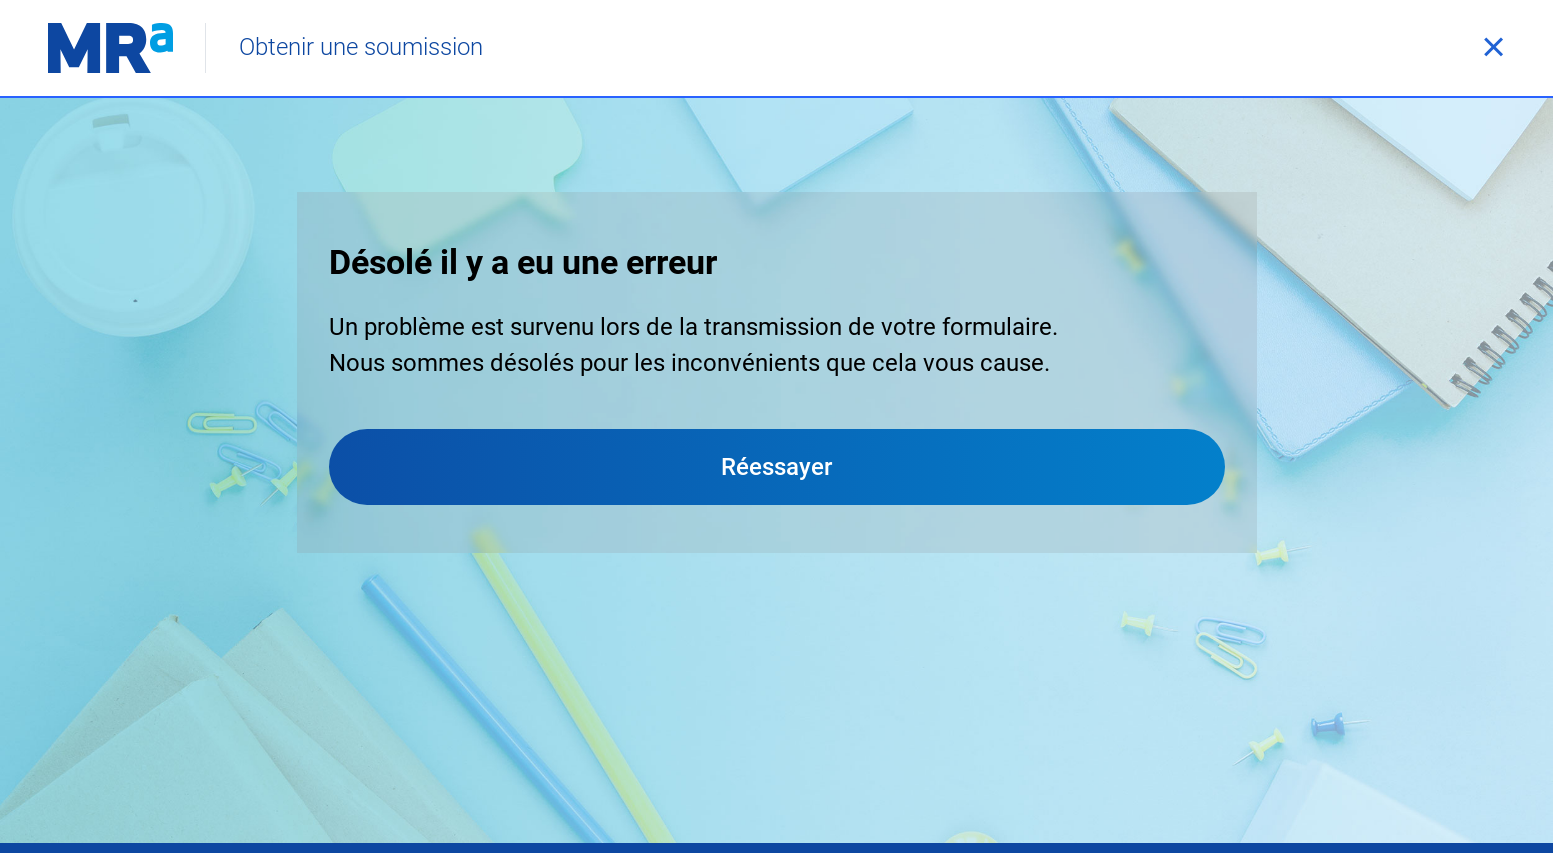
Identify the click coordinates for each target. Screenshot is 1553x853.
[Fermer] (1493, 48)
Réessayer (776, 467)
